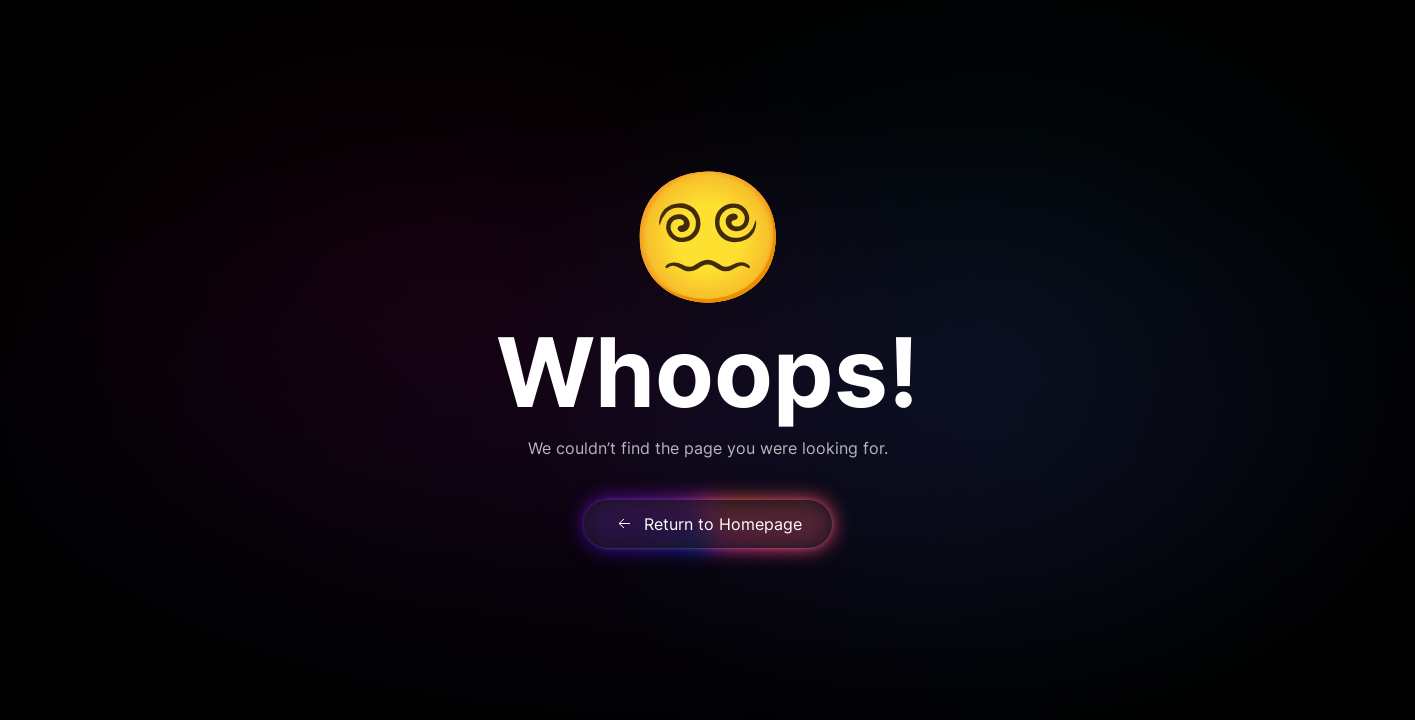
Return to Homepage (708, 524)
